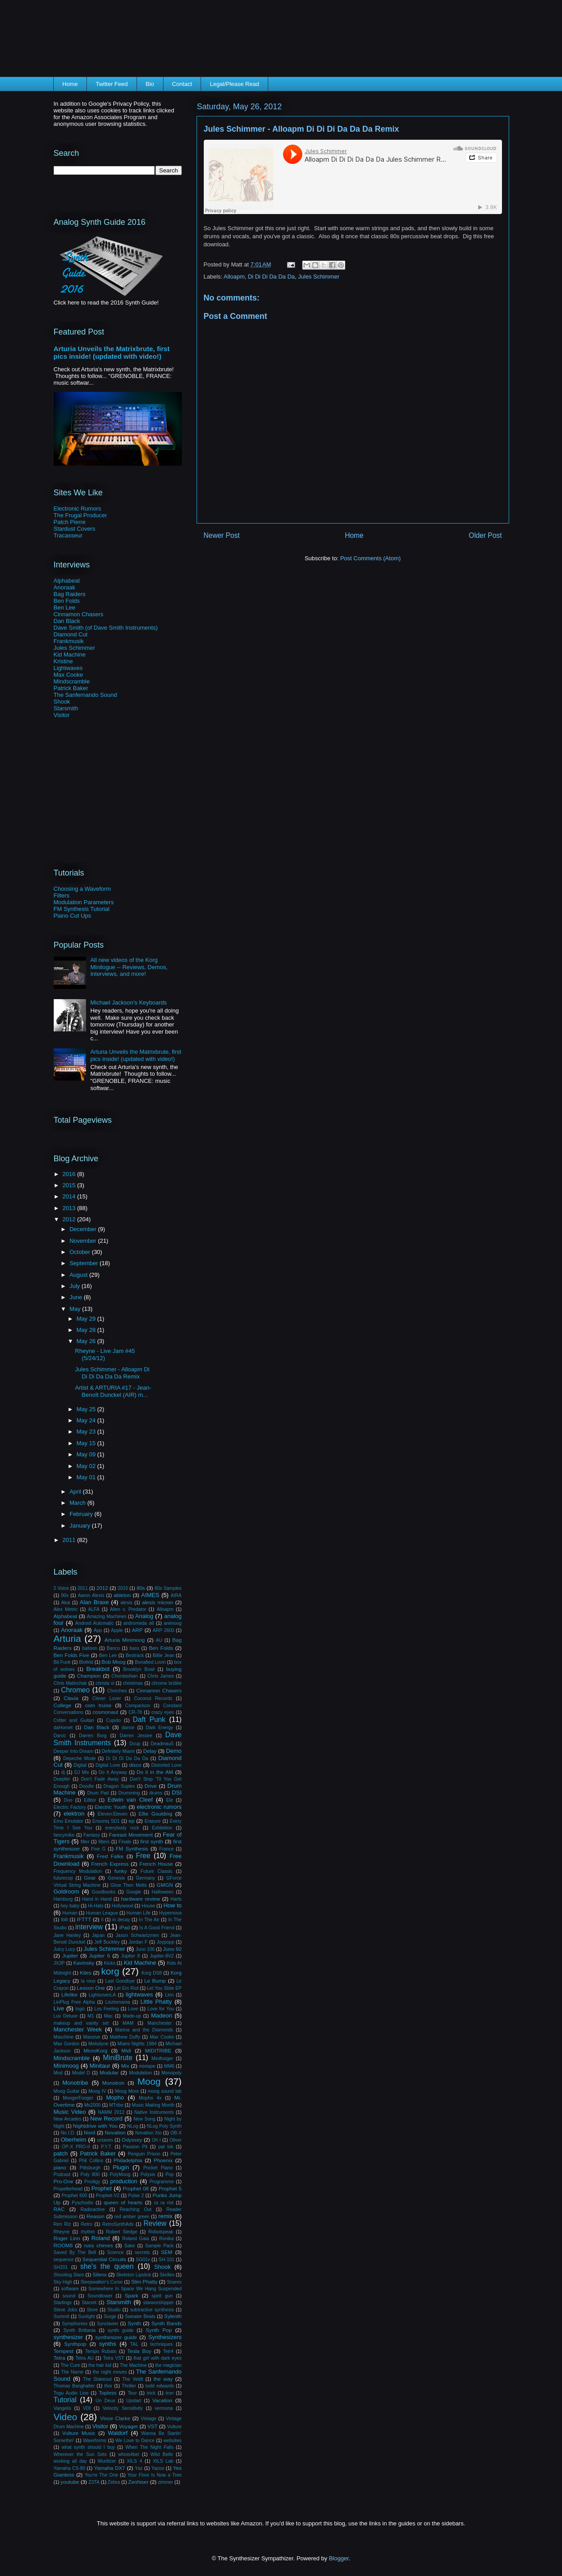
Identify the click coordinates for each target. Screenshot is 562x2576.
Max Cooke (68, 674)
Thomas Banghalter (74, 2385)
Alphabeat (67, 580)
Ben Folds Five (71, 1655)
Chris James (160, 1676)
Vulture (174, 2426)
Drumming (129, 1792)
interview (89, 1927)
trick (151, 2393)
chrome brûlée (167, 1683)
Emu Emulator (69, 1821)
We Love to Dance (135, 2440)
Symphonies (74, 2323)
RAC (59, 2209)
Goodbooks (104, 1891)
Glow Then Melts (129, 1885)
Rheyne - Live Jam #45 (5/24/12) (105, 1354)
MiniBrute (118, 2057)
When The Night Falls (149, 2447)
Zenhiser (138, 2482)
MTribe (116, 2105)
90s (65, 1595)
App (98, 1630)
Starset (89, 2302)
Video (65, 2417)
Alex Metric (66, 1609)
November (83, 1240)
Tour (132, 2393)
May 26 (87, 1341)
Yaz (138, 2468)
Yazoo (157, 2468)
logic (80, 2008)
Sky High (63, 2282)
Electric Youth (111, 1807)
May (75, 1308)
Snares (174, 2282)
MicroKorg (95, 2050)
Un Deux (106, 2400)
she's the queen (106, 2266)
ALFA (93, 1609)
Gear (90, 1877)
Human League (102, 1913)
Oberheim (73, 2139)
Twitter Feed (112, 84)
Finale (125, 1841)
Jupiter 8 (130, 1955)
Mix (125, 2066)
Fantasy (91, 1835)
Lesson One (91, 1988)
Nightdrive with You (95, 2126)
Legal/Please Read (234, 84)
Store (92, 2309)
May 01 (87, 1477)
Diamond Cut (71, 634)
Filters (61, 895)
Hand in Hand (97, 1899)
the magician (168, 2365)
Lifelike (69, 1994)
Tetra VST (113, 2358)
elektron (74, 1813)
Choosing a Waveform (82, 888)
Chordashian (125, 1676)
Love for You (160, 2008)
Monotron (113, 2083)
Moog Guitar (67, 2091)
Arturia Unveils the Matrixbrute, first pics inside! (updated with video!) (112, 352)
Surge (110, 2316)
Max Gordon (67, 2043)
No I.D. (67, 2132)
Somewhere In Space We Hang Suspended (134, 2288)
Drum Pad (98, 1792)
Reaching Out (135, 2209)
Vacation (162, 2400)
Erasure (153, 1821)
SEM (166, 2252)
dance (128, 1727)
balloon (89, 1648)
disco (135, 1765)
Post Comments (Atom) (370, 558)
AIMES (150, 1595)
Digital (79, 1765)
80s (141, 1588)
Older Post (485, 535)
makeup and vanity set (81, 2023)
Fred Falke (110, 1856)
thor (108, 2385)
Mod (58, 2072)
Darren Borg (93, 1735)
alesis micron (157, 1602)
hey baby (69, 1905)
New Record (106, 2118)
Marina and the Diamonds (144, 2029)
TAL (134, 2344)
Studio (113, 2309)
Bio (150, 84)
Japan (98, 1935)
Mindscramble (72, 681)
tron (170, 2393)
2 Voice (61, 1588)
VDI (86, 2408)
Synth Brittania (79, 2330)
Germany (145, 1878)
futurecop (63, 1878)
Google (134, 1891)
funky (120, 1871)
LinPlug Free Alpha (74, 2002)
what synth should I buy (88, 2447)
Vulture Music (78, 2433)
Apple (117, 1630)
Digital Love (107, 1765)
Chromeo (75, 1690)
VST (152, 2426)
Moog (149, 2081)
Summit (61, 2316)
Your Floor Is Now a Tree (155, 2475)
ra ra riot (164, 2202)
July (75, 1286)
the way (163, 2379)
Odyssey (132, 2139)
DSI (177, 1792)
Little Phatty (156, 2001)
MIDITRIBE (158, 2050)
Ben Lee (64, 607)
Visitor (62, 715)
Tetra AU (84, 2358)
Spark (131, 2295)
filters (104, 1841)
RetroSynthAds (117, 2224)
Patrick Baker (71, 688)
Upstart (134, 2400)
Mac (108, 2016)
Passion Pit (135, 2146)
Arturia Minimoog (124, 1640)
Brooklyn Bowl (138, 1669)
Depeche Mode (79, 1758)
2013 (70, 1208)
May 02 (87, 1466)
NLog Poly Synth (164, 2126)
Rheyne (62, 2231)
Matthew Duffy (125, 2037)
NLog (132, 2126)
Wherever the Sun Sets (80, 2454)
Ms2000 (92, 2105)
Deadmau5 (162, 1743)
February (81, 1514)
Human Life (138, 1913)
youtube (69, 2482)
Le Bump (155, 1981)
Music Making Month (153, 2105)
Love (133, 2008)
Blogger (338, 2558)
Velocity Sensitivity (123, 2408)
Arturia (67, 1638)
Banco (113, 1648)
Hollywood (122, 1905)
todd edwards (160, 2385)
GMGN (165, 1885)
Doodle (86, 1786)
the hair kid (100, 2365)
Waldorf (118, 2433)
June (76, 1297)
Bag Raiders (70, 594)
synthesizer (68, 2337)
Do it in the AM (155, 1772)
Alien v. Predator (128, 1609)
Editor (90, 1800)
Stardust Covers (74, 528)
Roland (100, 2238)
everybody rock (122, 1827)
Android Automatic (94, 1623)
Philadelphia (128, 2160)
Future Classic (156, 1871)
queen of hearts (123, 2202)
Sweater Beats (140, 2316)
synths (107, 2343)
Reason (95, 2216)
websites (172, 2440)
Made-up (132, 2016)
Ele (169, 1800)
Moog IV (97, 2091)
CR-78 (135, 1712)
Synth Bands (166, 2323)
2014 (70, 1196)
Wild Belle (161, 2454)
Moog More (127, 2091)
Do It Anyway (113, 1772)
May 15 (87, 1443)
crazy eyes (162, 1712)
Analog (144, 1616)
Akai (65, 1602)
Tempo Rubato (100, 2351)
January (80, 1525)
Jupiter (70, 1955)
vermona (163, 2408)
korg (110, 1971)
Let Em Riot (126, 1988)
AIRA (176, 1595)
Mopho (115, 2097)
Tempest (63, 2351)
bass (134, 1648)
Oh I (156, 2140)
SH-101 (166, 2259)
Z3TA (93, 2482)
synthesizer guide (116, 2337)
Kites (85, 1972)
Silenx (100, 2274)
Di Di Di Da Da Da (271, 276)
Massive (91, 2037)
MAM (128, 2023)
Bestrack (135, 1655)
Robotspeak (160, 2231)
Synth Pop (159, 2330)
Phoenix (163, 2160)
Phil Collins (91, 2160)
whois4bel (128, 2454)
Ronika (166, 2238)
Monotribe (75, 2082)
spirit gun (162, 2295)
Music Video (70, 2111)
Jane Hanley (67, 1935)
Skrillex (167, 2274)
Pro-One (63, 2181)
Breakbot (98, 1669)
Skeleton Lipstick (133, 2274)
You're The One (101, 2475)
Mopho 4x (150, 2097)
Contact (182, 84)
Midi (126, 2050)
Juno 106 (144, 1949)
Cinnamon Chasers (78, 614)
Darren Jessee (136, 1735)
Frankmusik (69, 641)
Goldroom (66, 1891)
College (63, 1705)
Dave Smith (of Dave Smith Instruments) (106, 627)
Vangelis (62, 2408)
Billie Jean (163, 1655)
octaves (105, 2140)
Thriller (129, 2385)
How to (172, 1905)
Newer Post (222, 535)
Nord (89, 2132)
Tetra (59, 2358)
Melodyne (98, 2043)
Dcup (134, 1743)
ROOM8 (63, 2245)
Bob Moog (113, 1662)
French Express (110, 1864)
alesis (126, 1602)
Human (69, 1913)
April (76, 1491)
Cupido (113, 1720)
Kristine (63, 661)
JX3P (59, 1963)
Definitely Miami (118, 1751)
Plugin (121, 2167)
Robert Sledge (121, 2231)
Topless (107, 2393)
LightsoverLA (102, 1994)
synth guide (121, 2330)
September (84, 1263)
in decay (121, 1919)
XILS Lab (163, 2461)
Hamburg (63, 1899)
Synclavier (107, 2323)
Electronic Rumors (77, 508)
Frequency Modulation (78, 1871)
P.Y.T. (106, 2146)
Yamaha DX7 (109, 2468)
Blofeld (86, 1662)
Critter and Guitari (74, 1720)
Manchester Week (78, 2029)
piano (60, 2167)
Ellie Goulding (155, 1813)
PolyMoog (120, 2174)
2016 (70, 1174)
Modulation (140, 2072)
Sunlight (86, 2316)
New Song (144, 2119)
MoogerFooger (78, 2097)
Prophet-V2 (108, 2195)
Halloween (163, 1891)
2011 (70, 1540)
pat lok (166, 2146)
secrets (142, 2252)
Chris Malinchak (70, 1683)
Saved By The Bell (75, 2252)
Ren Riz (62, 2224)
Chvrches (117, 1690)
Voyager (128, 2426)
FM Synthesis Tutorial (82, 909)
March (78, 1502)
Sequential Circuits (104, 2259)
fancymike (64, 1835)
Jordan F (138, 1942)
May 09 (87, 1454)
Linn (169, 1994)
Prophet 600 (74, 2195)
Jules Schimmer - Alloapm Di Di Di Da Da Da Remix (112, 1373)
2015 (70, 1185)
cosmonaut (105, 1712)
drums (156, 1792)
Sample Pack (159, 2245)
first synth (151, 1841)
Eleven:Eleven (112, 1814)
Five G (98, 1848)
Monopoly (171, 2072)
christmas (133, 1683)
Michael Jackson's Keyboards (128, 1002)
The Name (72, 2372)
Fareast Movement (131, 1835)
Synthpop (75, 2344)
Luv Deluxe (66, 2016)
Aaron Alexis (91, 1595)
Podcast (62, 2174)
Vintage (148, 2418)
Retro (86, 2224)
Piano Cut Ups (72, 915)
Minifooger (162, 2058)
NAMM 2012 (111, 2112)
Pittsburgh (90, 2167)
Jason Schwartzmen (137, 1935)
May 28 (87, 1330)
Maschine (63, 2037)
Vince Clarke (115, 2418)
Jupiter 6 (99, 1955)
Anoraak (64, 587)
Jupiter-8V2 (162, 1955)
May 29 (87, 1318)
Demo (174, 1750)
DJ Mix (81, 1772)
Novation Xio (148, 2132)
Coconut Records (153, 1698)
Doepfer (62, 1779)
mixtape (147, 2066)
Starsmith (66, 708)
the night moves (110, 2372)
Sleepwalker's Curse (102, 2282)
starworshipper (158, 2302)
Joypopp (165, 1942)
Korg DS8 (152, 1973)
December (83, 1229)
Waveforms (94, 2440)
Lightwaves (68, 668)
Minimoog (66, 2065)
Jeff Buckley (107, 1942)
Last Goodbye (120, 1981)
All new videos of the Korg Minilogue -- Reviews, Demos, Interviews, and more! (129, 967)
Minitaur (100, 2065)
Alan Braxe (94, 1602)
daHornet (63, 1727)
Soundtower (99, 2295)
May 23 (87, 1431)
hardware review (140, 1899)
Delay (150, 1751)
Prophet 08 (136, 2188)
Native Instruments (154, 2112)
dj (62, 1772)
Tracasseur (68, 535)
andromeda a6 (139, 1623)
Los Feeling (106, 2008)
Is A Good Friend (156, 1927)
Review (154, 2223)
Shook (62, 701)
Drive (151, 1786)
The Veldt (132, 2379)
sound (69, 2295)
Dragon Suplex (119, 1786)
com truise (98, 1705)
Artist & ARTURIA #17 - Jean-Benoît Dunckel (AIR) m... (113, 1391)
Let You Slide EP (164, 1988)
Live (59, 2008)
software (70, 2288)
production (123, 2181)
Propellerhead (68, 2188)
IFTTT (84, 1919)
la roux (88, 1981)
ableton (122, 1595)
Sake (129, 2245)
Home (70, 84)
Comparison (137, 1705)
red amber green (132, 2216)
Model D (81, 2072)
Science (115, 2252)
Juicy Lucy (65, 1949)
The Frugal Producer (80, 515)
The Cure (70, 2365)
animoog (173, 1623)
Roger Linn (67, 2238)
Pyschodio (82, 2202)
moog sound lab (164, 2091)
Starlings (63, 2302)
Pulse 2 (136, 2195)
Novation (115, 2132)
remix (166, 2216)
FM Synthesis (132, 1848)
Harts (176, 1899)
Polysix (148, 2174)
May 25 (87, 1409)
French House (156, 1864)
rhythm (88, 2231)
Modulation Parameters (84, 902)
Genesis (116, 1878)
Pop (169, 2174)
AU (159, 1640)
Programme (162, 2181)
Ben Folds (67, 600)
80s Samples (167, 1588)
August (79, 1274)
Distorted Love (166, 1765)
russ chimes (98, 2245)
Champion (89, 1676)
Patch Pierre (70, 522)
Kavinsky (83, 1963)
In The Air (149, 1919)
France (166, 1848)
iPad (125, 1927)
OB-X (175, 2132)
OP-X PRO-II (76, 2146)
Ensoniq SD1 (106, 1821)
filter (85, 1841)
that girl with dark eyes (157, 2358)
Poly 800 (90, 2174)
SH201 (61, 2267)
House (148, 1905)
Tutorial (65, 2400)
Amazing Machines (106, 1616)
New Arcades (68, 2119)
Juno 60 (172, 1949)
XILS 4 (134, 2461)
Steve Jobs (65, 2309)
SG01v (143, 2259)
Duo (68, 1800)
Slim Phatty (144, 2281)
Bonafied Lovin (150, 1662)
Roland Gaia (135, 2238)
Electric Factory (70, 1807)
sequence (64, 2259)
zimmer (165, 2482)
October (80, 1252)
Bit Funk (62, 1662)
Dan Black (67, 621)
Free (143, 1855)
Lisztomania (117, 2002)
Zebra (114, 2482)
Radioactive (93, 2209)
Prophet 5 (170, 2188)
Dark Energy (159, 1727)
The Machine (133, 2365)
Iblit (64, 1919)
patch (61, 2153)
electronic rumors (159, 1806)
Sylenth (173, 2316)
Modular (108, 2072)
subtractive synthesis (152, 2309)
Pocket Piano (158, 2167)
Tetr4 (168, 2351)
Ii (102, 1919)
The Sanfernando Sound (85, 694)
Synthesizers (164, 2337)
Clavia (71, 1698)
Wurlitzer (107, 2461)
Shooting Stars (69, 2274)
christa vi (105, 1683)
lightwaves (139, 1994)
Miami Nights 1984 (136, 2043)
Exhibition (162, 1827)
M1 (91, 2016)
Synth (134, 2323)
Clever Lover (106, 1698)
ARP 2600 (163, 1630)
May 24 (87, 1420)
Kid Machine (70, 654)
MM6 (169, 2066)
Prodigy (92, 2181)
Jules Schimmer (318, 276)
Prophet (101, 2188)
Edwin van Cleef (130, 1799)
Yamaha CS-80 (70, 2468)
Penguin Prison (144, 2153)
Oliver (175, 2140)
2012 (70, 1219)
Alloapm (234, 276)
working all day (70, 2461)
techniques (161, 2344)
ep (131, 1821)
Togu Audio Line (71, 2393)
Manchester (159, 2023)
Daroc (60, 1735)
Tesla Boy (139, 2351)
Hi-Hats (95, 1905)
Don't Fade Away (100, 1779)
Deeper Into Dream (74, 1751)
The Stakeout (97, 2379)
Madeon (161, 2015)
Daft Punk (149, 1719)
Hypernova (170, 1913)
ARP (137, 1630)
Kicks (109, 1963)
